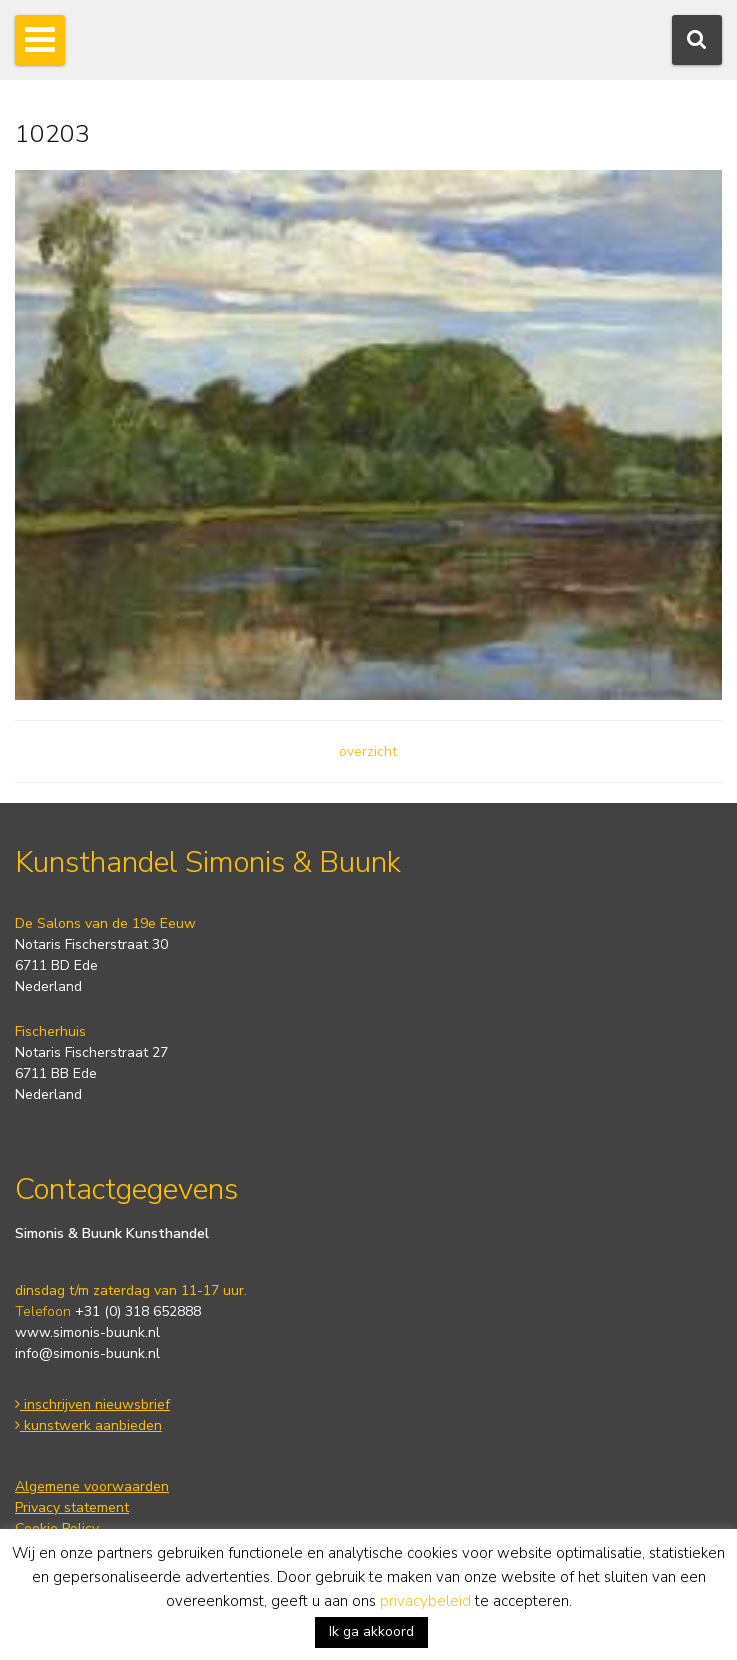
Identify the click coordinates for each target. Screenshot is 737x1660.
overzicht (368, 751)
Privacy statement (72, 1507)
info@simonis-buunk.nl (87, 1353)
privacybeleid (425, 1601)
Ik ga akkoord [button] (371, 1631)
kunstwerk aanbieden (88, 1425)
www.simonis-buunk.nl (87, 1332)
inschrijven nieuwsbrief (92, 1404)
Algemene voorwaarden (92, 1486)
